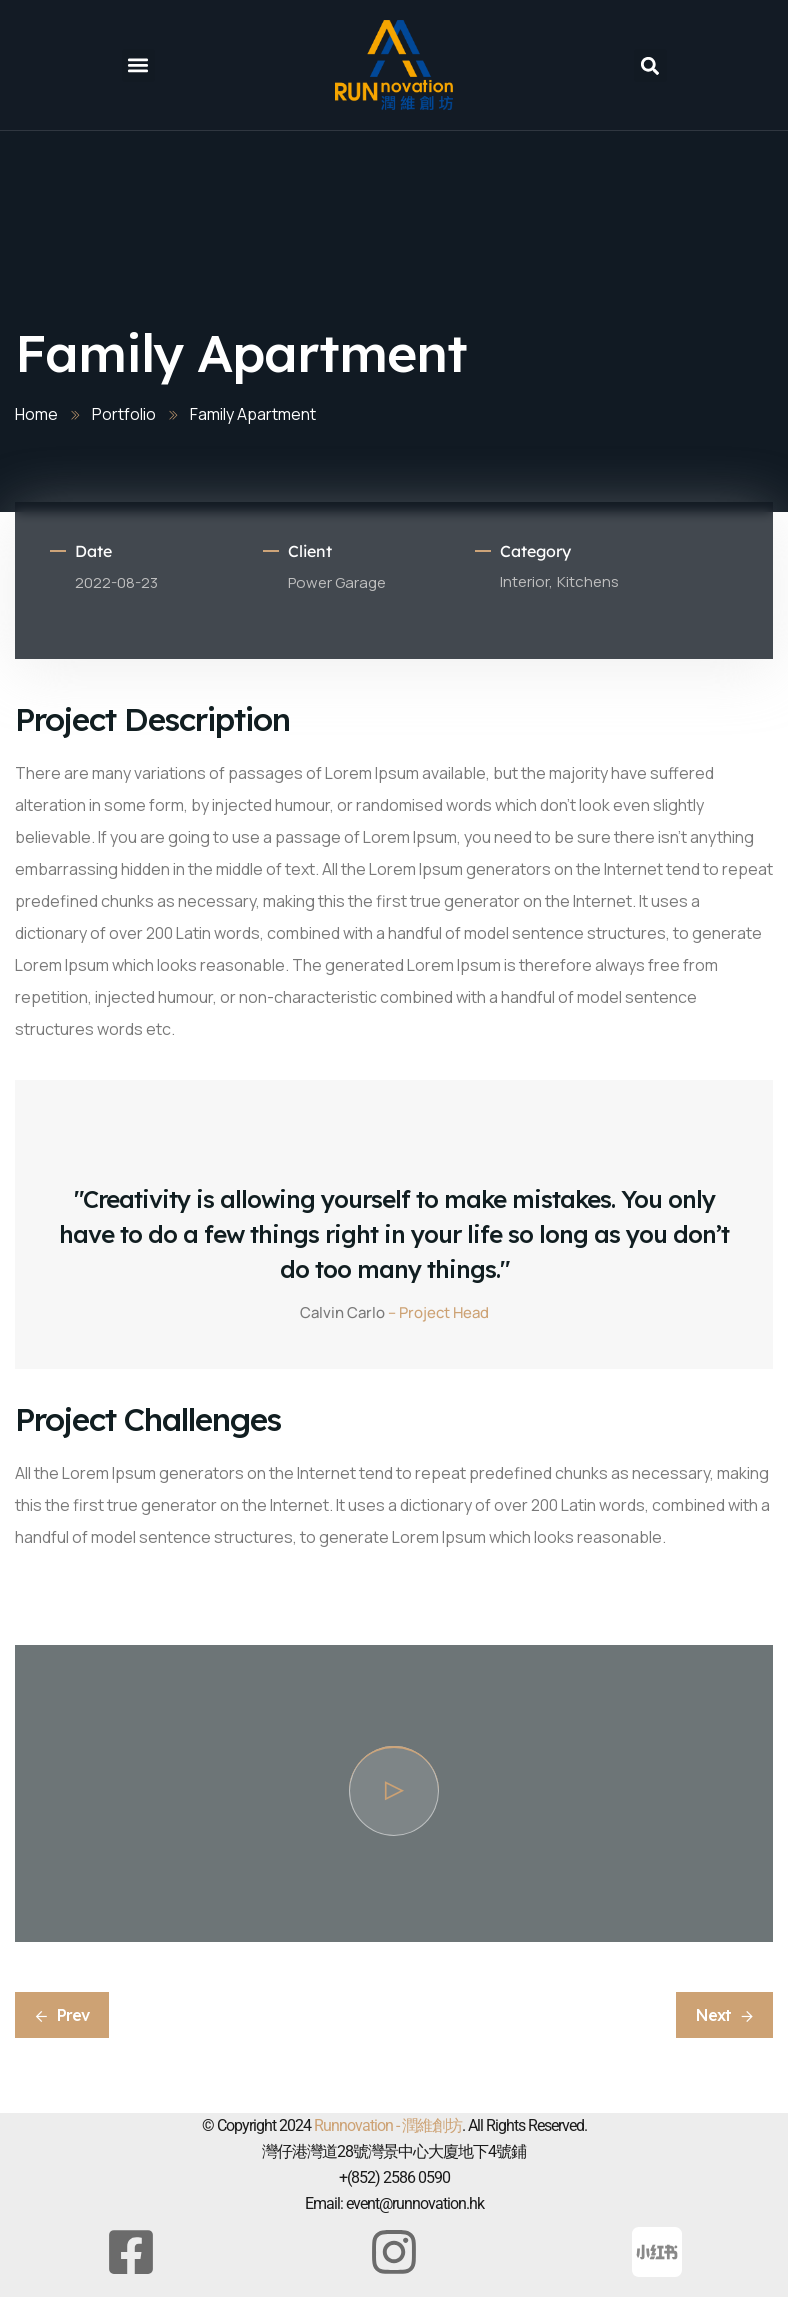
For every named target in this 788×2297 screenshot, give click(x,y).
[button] (138, 65)
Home (36, 414)
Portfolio (124, 414)
